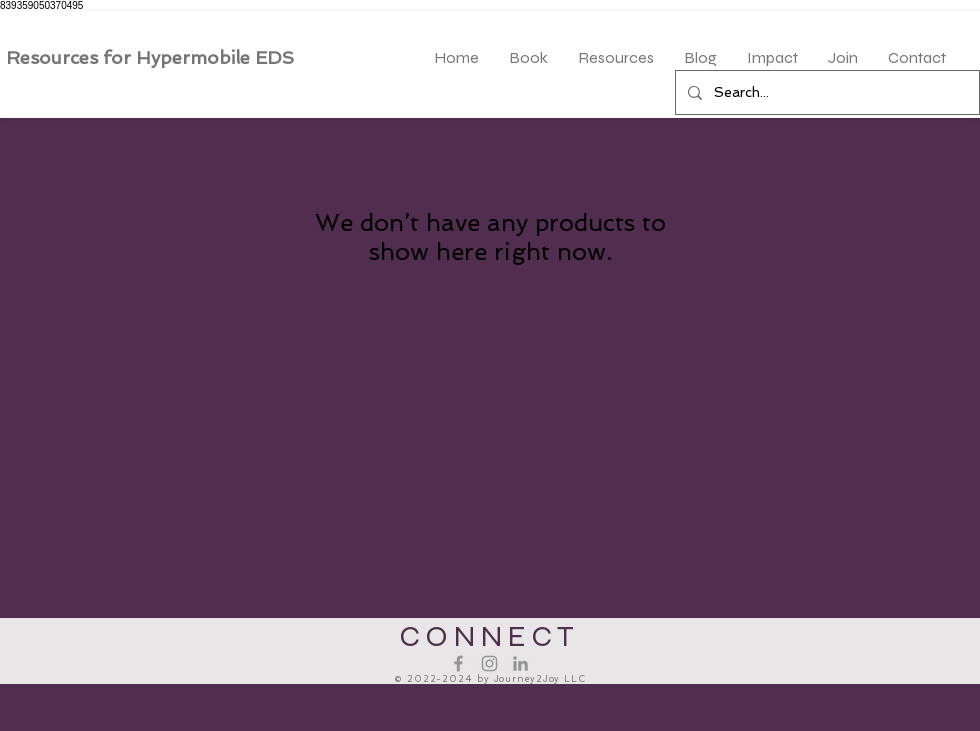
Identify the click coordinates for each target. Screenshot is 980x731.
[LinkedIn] (520, 663)
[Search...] (825, 92)
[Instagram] (489, 663)
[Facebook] (458, 663)
